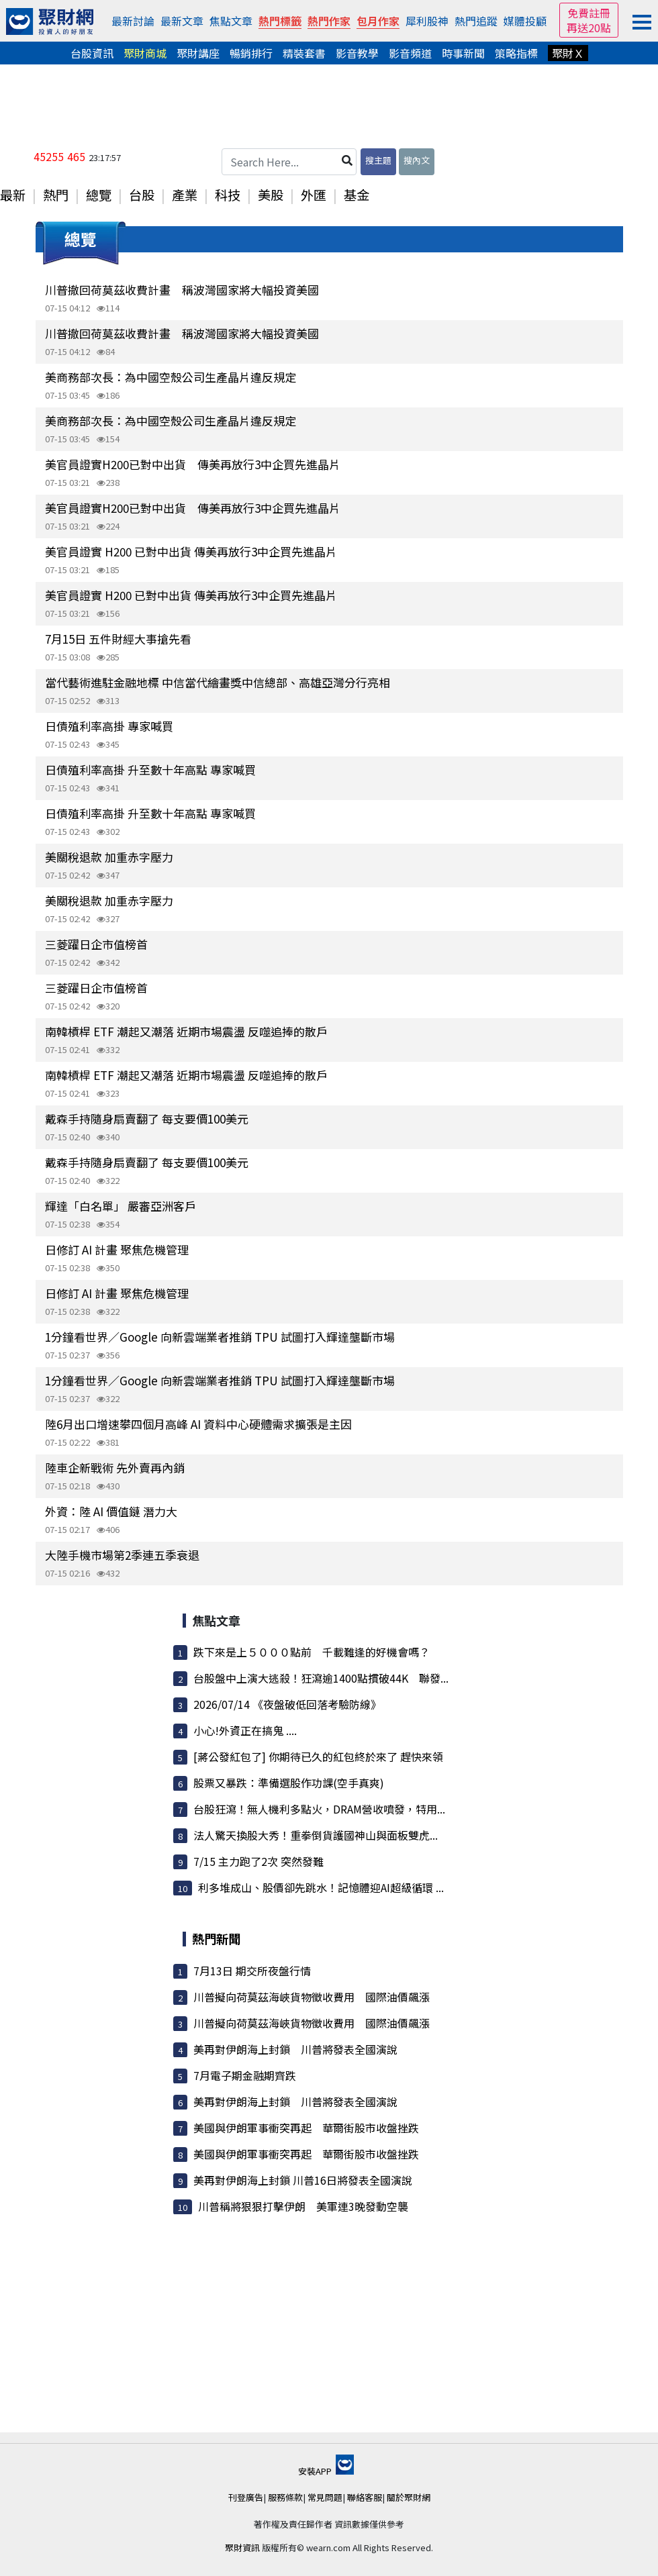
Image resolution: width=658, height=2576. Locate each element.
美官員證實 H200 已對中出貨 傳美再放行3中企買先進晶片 (191, 551)
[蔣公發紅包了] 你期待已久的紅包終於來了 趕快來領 (318, 1756)
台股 (141, 194)
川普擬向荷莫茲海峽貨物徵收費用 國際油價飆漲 (311, 1997)
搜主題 (378, 160)
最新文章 (181, 21)
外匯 (313, 194)
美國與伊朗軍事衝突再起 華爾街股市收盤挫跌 (306, 2128)
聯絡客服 (364, 2497)
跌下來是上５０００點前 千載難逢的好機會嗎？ (311, 1652)
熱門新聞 (216, 1938)
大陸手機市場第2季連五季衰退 (122, 1554)
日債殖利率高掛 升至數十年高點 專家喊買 (150, 769)
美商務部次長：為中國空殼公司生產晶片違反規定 (170, 376)
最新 (13, 194)
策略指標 (516, 53)
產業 (184, 194)
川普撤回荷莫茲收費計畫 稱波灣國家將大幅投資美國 (182, 289)
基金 (356, 194)
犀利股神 (427, 21)
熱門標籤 (279, 21)
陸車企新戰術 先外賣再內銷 (115, 1467)
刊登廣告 (245, 2497)
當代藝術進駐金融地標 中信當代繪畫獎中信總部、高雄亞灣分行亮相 (217, 682)
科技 (227, 194)
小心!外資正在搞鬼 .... (245, 1730)
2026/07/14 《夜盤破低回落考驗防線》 (287, 1704)
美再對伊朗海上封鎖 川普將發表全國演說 (295, 2049)
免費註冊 (588, 12)
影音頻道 (410, 53)
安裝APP (326, 2471)
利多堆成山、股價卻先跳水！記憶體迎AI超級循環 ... (321, 1887)
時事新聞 (463, 53)
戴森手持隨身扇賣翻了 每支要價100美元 (146, 1118)
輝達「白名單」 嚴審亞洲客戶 (120, 1205)
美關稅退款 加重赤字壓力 (109, 856)
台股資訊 (91, 53)
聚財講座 (198, 53)
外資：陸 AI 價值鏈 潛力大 (111, 1511)
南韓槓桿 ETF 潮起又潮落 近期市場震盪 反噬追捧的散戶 (186, 1031)
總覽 (98, 194)
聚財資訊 (242, 2547)
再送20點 (589, 27)
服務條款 (285, 2497)
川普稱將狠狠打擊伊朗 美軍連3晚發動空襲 (303, 2206)
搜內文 (417, 160)
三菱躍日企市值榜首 (96, 944)
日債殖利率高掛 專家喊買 (109, 725)
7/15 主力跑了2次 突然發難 (258, 1861)
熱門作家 (329, 21)
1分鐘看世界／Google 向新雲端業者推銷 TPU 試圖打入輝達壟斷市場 (220, 1336)
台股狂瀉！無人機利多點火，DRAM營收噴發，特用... (319, 1809)
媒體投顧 (525, 21)
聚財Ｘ (568, 53)
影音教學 (357, 53)
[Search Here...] (289, 161)
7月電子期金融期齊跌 (244, 2075)
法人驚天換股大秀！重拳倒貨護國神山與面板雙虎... (315, 1835)
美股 (270, 194)
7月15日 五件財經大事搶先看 (118, 638)
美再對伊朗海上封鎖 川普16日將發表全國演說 (302, 2180)
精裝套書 (304, 53)
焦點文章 (230, 21)
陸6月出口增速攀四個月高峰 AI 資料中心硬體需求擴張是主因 (198, 1424)
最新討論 (132, 21)
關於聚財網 (408, 2497)
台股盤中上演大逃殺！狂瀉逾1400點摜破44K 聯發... (321, 1678)
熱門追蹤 (476, 21)
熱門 (55, 194)
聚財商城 (145, 53)
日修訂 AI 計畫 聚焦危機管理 (117, 1249)
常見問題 (325, 2497)
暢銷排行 (251, 53)
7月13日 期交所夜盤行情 (252, 1971)
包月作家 (378, 21)
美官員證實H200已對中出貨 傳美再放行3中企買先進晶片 (192, 464)
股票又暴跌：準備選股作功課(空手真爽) (288, 1783)
